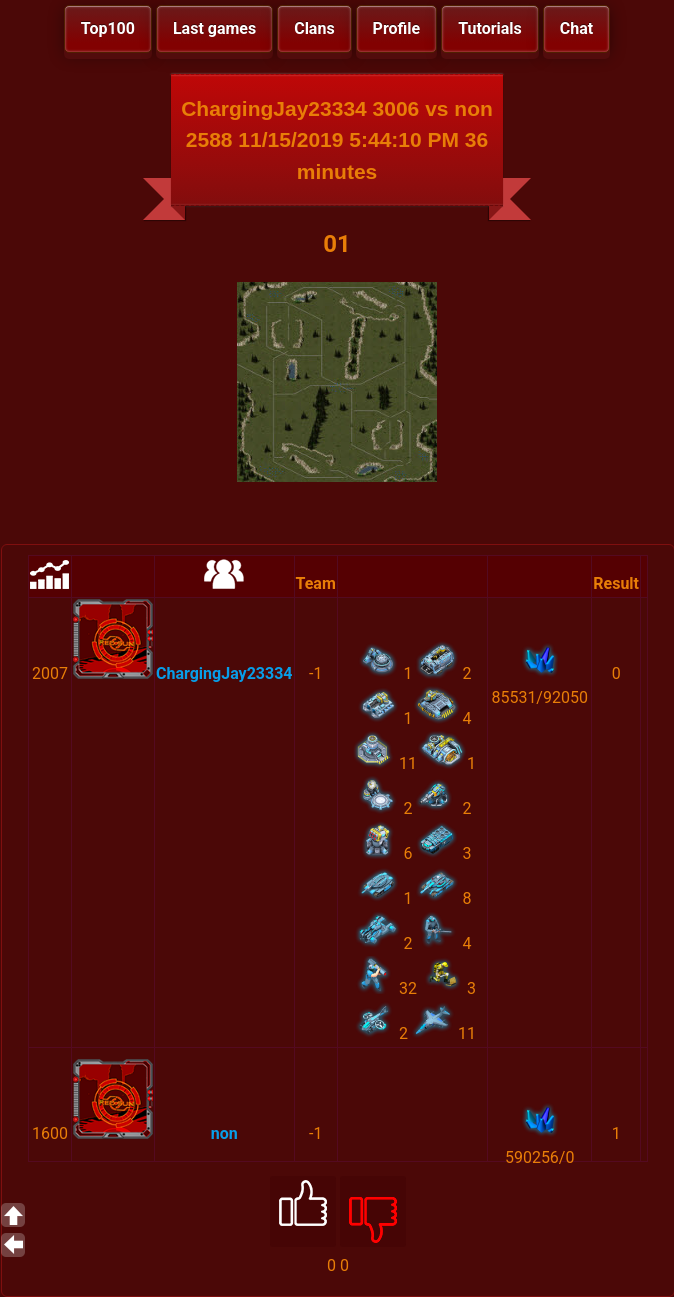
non (224, 1133)
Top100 (108, 28)
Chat (576, 28)
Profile (397, 28)
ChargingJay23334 (224, 673)
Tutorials (490, 28)
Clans (314, 28)
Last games (214, 28)
